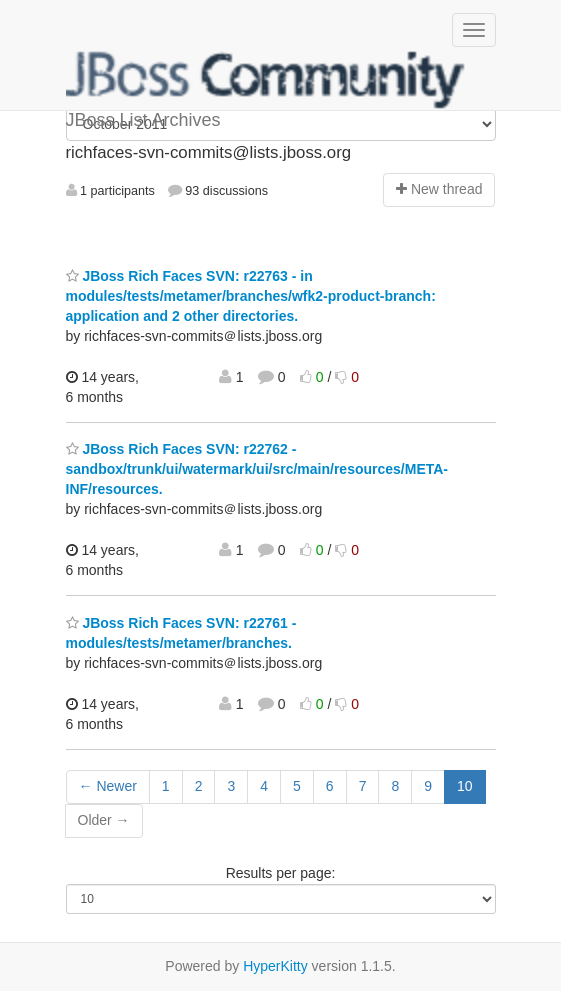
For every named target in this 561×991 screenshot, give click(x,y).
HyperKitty (275, 966)
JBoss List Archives (266, 80)
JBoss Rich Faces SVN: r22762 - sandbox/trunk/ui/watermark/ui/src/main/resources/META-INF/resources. (257, 469)
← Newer (108, 786)
